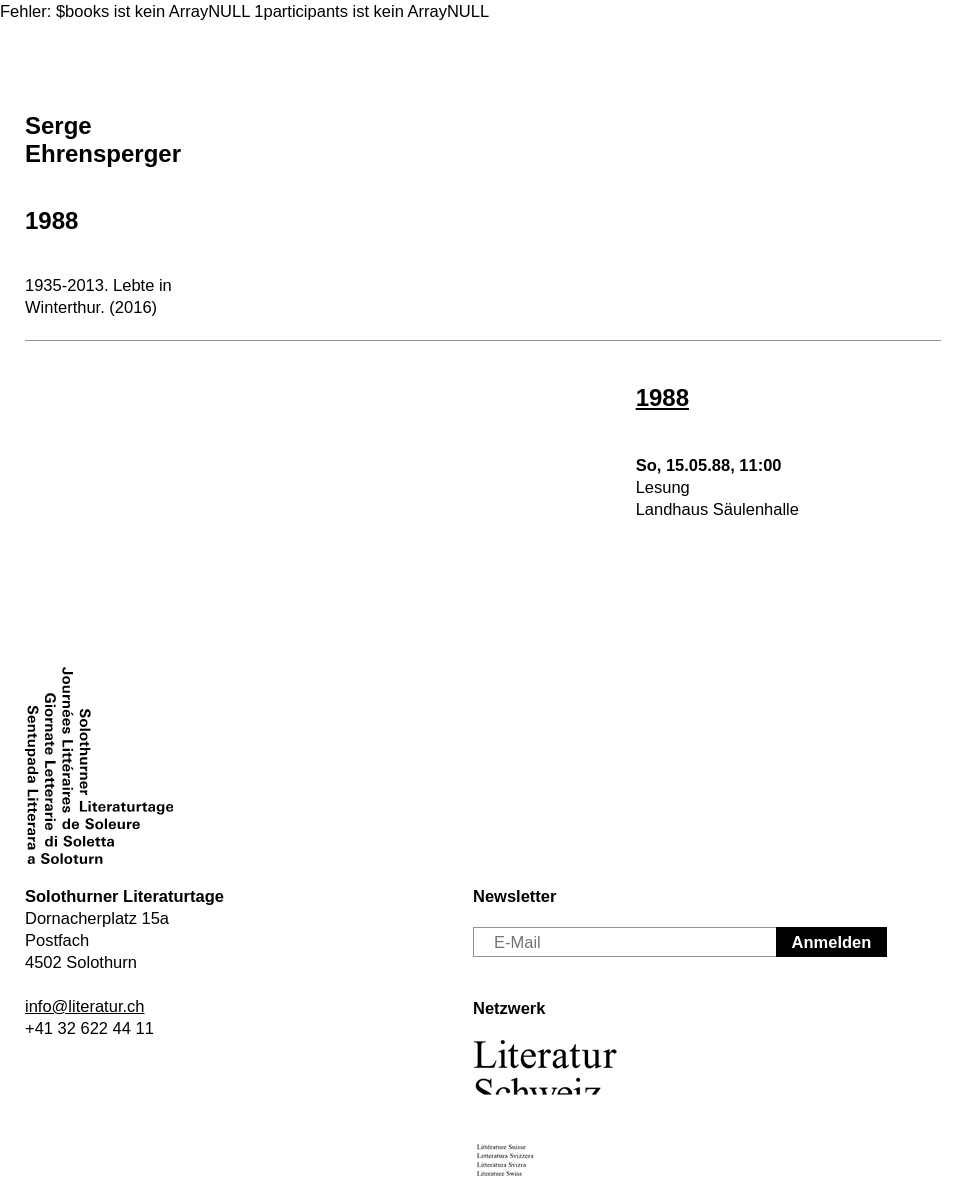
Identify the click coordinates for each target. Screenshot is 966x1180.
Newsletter (514, 896)
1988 (51, 220)
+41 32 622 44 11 (89, 1028)
